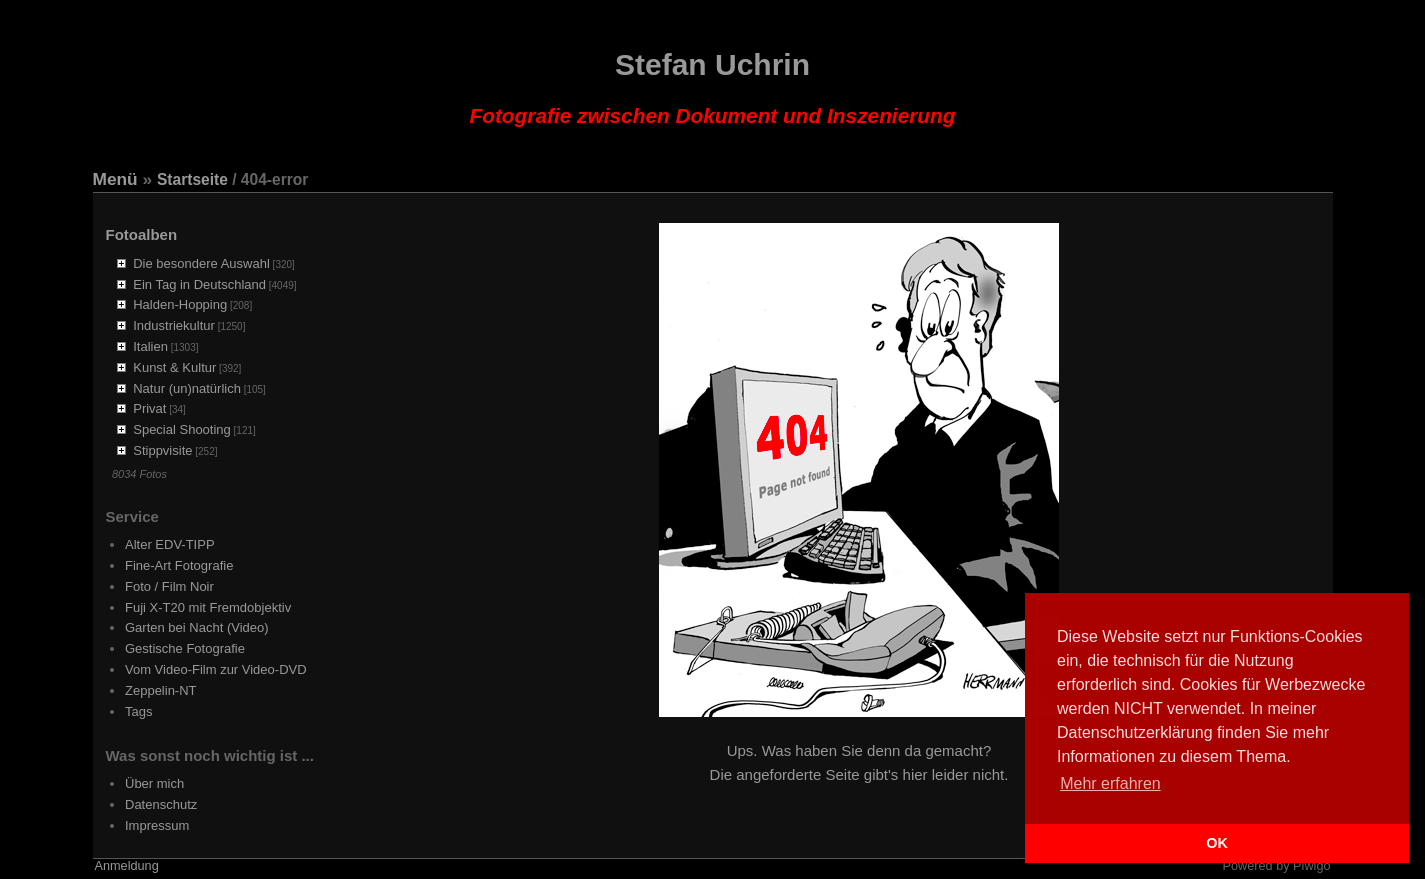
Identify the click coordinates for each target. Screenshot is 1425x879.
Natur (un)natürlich (187, 388)
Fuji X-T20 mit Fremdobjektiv (208, 607)
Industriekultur (174, 325)
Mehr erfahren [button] (1110, 783)
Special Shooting (182, 429)
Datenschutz (161, 804)
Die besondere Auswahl (201, 263)
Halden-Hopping (180, 304)
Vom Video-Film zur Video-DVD (216, 669)
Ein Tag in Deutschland (199, 284)
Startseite (192, 179)
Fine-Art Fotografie (179, 565)
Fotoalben (142, 234)
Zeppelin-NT (161, 690)
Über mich (154, 783)
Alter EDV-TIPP (170, 544)
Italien (150, 346)
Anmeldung (127, 866)
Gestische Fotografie (185, 648)
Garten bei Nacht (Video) (197, 627)
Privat (149, 408)
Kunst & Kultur (174, 367)
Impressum (157, 825)
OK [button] (1217, 843)
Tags (138, 711)
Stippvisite (162, 450)
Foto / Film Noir (169, 586)
